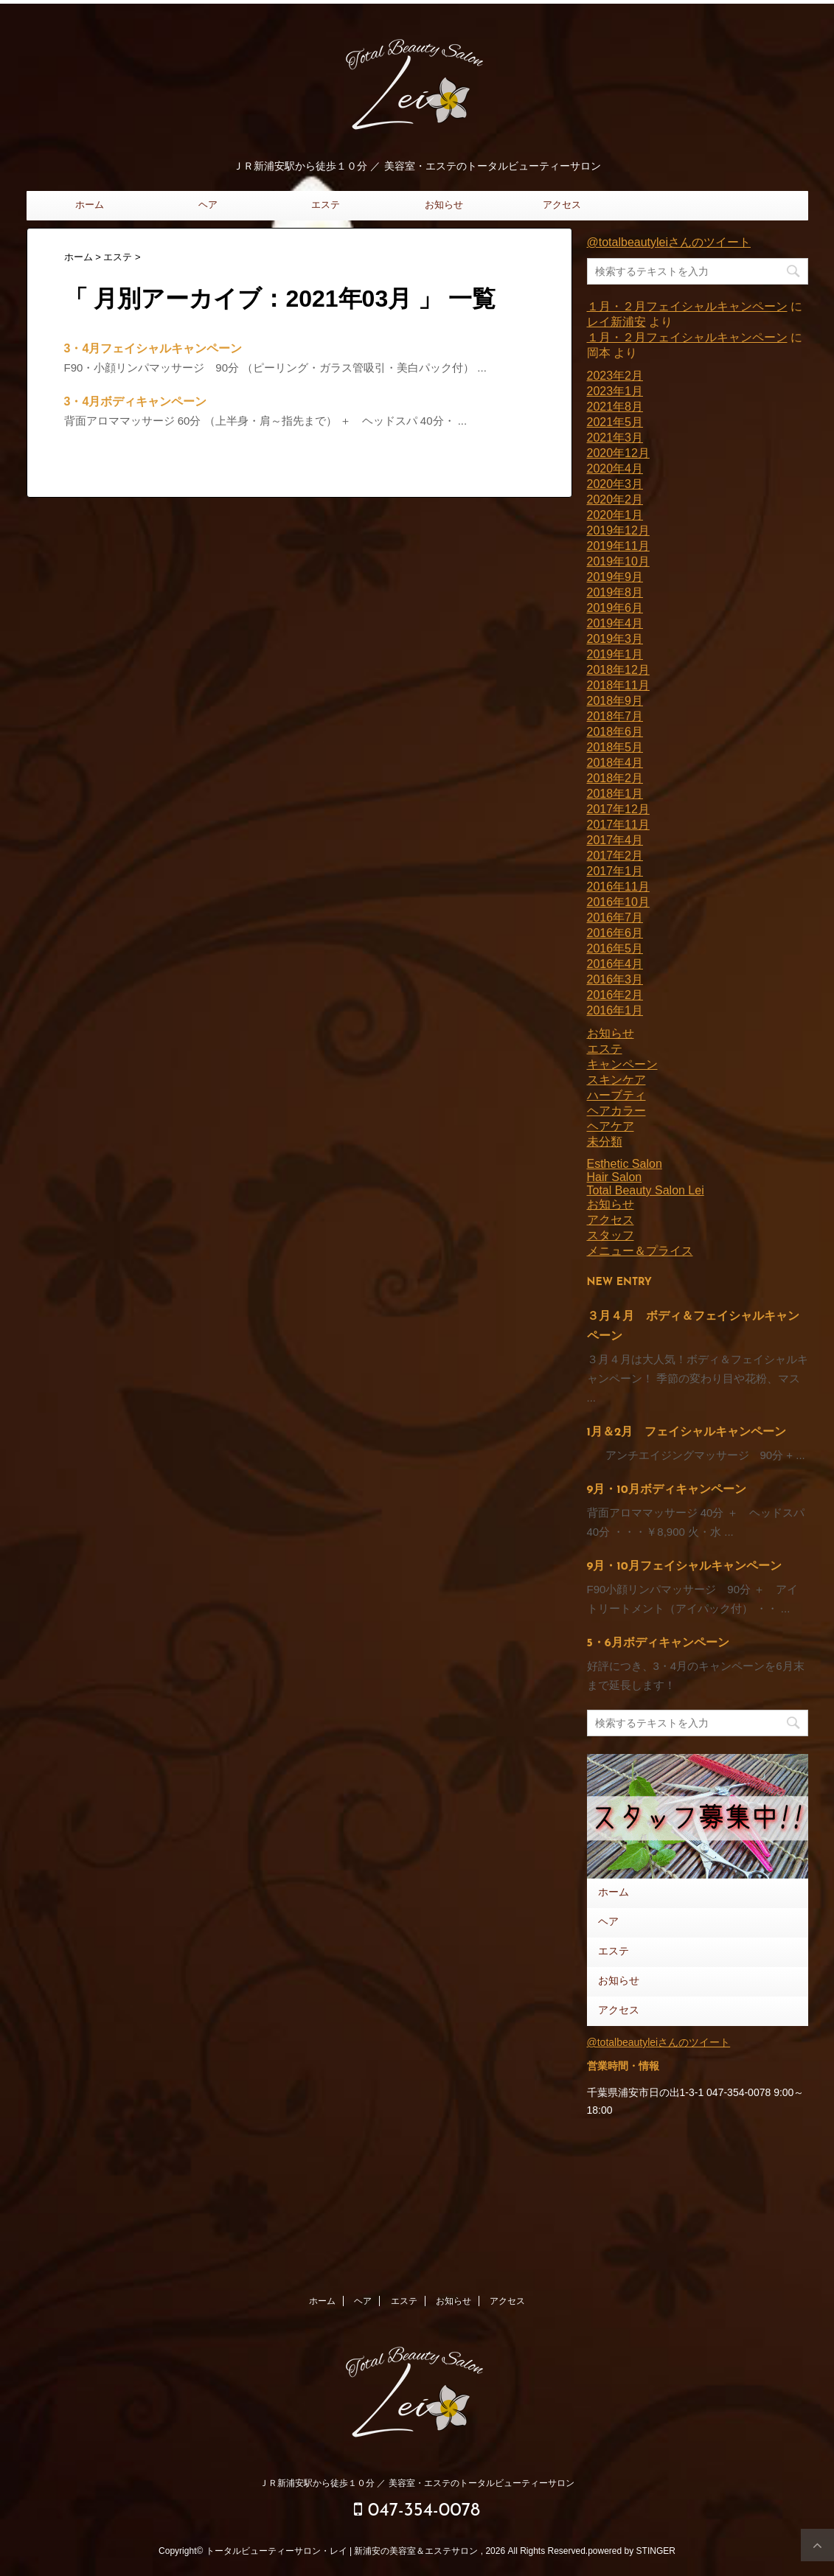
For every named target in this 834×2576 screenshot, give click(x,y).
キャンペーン (622, 1064)
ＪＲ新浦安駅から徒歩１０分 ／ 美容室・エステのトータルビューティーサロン (417, 2483)
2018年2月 (615, 778)
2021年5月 (615, 422)
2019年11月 (618, 546)
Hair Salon (614, 1177)
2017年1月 (615, 871)
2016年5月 (615, 948)
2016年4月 (615, 964)
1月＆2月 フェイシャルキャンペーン (687, 1432)
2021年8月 (615, 406)
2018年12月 (618, 670)
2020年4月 (615, 468)
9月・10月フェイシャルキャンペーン (684, 1567)
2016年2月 (615, 995)
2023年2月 (615, 375)
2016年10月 (618, 902)
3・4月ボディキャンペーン (135, 401)
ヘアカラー (616, 1110)
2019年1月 (615, 654)
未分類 (604, 1141)
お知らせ (444, 205)
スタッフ (610, 1235)
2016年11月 (618, 886)
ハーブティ (616, 1095)
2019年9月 (615, 577)
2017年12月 (618, 809)
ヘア (208, 205)
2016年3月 (615, 979)
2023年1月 (615, 391)
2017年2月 (615, 855)
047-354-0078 (417, 2510)
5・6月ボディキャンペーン (658, 1643)
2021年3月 (615, 437)
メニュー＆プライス (640, 1251)
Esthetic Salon (624, 1164)
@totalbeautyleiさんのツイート (669, 242)
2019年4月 (615, 623)
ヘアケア (610, 1126)
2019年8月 (615, 592)
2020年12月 (618, 453)
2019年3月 (615, 639)
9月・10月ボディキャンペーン (666, 1490)
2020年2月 (615, 499)
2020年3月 (615, 484)
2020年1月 (615, 515)
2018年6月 (615, 731)
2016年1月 (615, 1010)
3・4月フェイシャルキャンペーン (153, 348)
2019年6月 (615, 608)
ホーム (89, 205)
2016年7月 (615, 917)
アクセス (562, 205)
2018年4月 (615, 762)
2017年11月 (618, 824)
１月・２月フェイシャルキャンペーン (687, 306)
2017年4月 (615, 840)
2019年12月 (618, 530)
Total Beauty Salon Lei (645, 1190)
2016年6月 (615, 933)
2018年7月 (615, 716)
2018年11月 (618, 685)
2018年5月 (615, 747)
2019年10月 (618, 561)
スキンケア (616, 1079)
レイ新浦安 (616, 322)
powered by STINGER (631, 2551)
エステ (325, 205)
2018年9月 (615, 701)
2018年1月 (615, 793)
